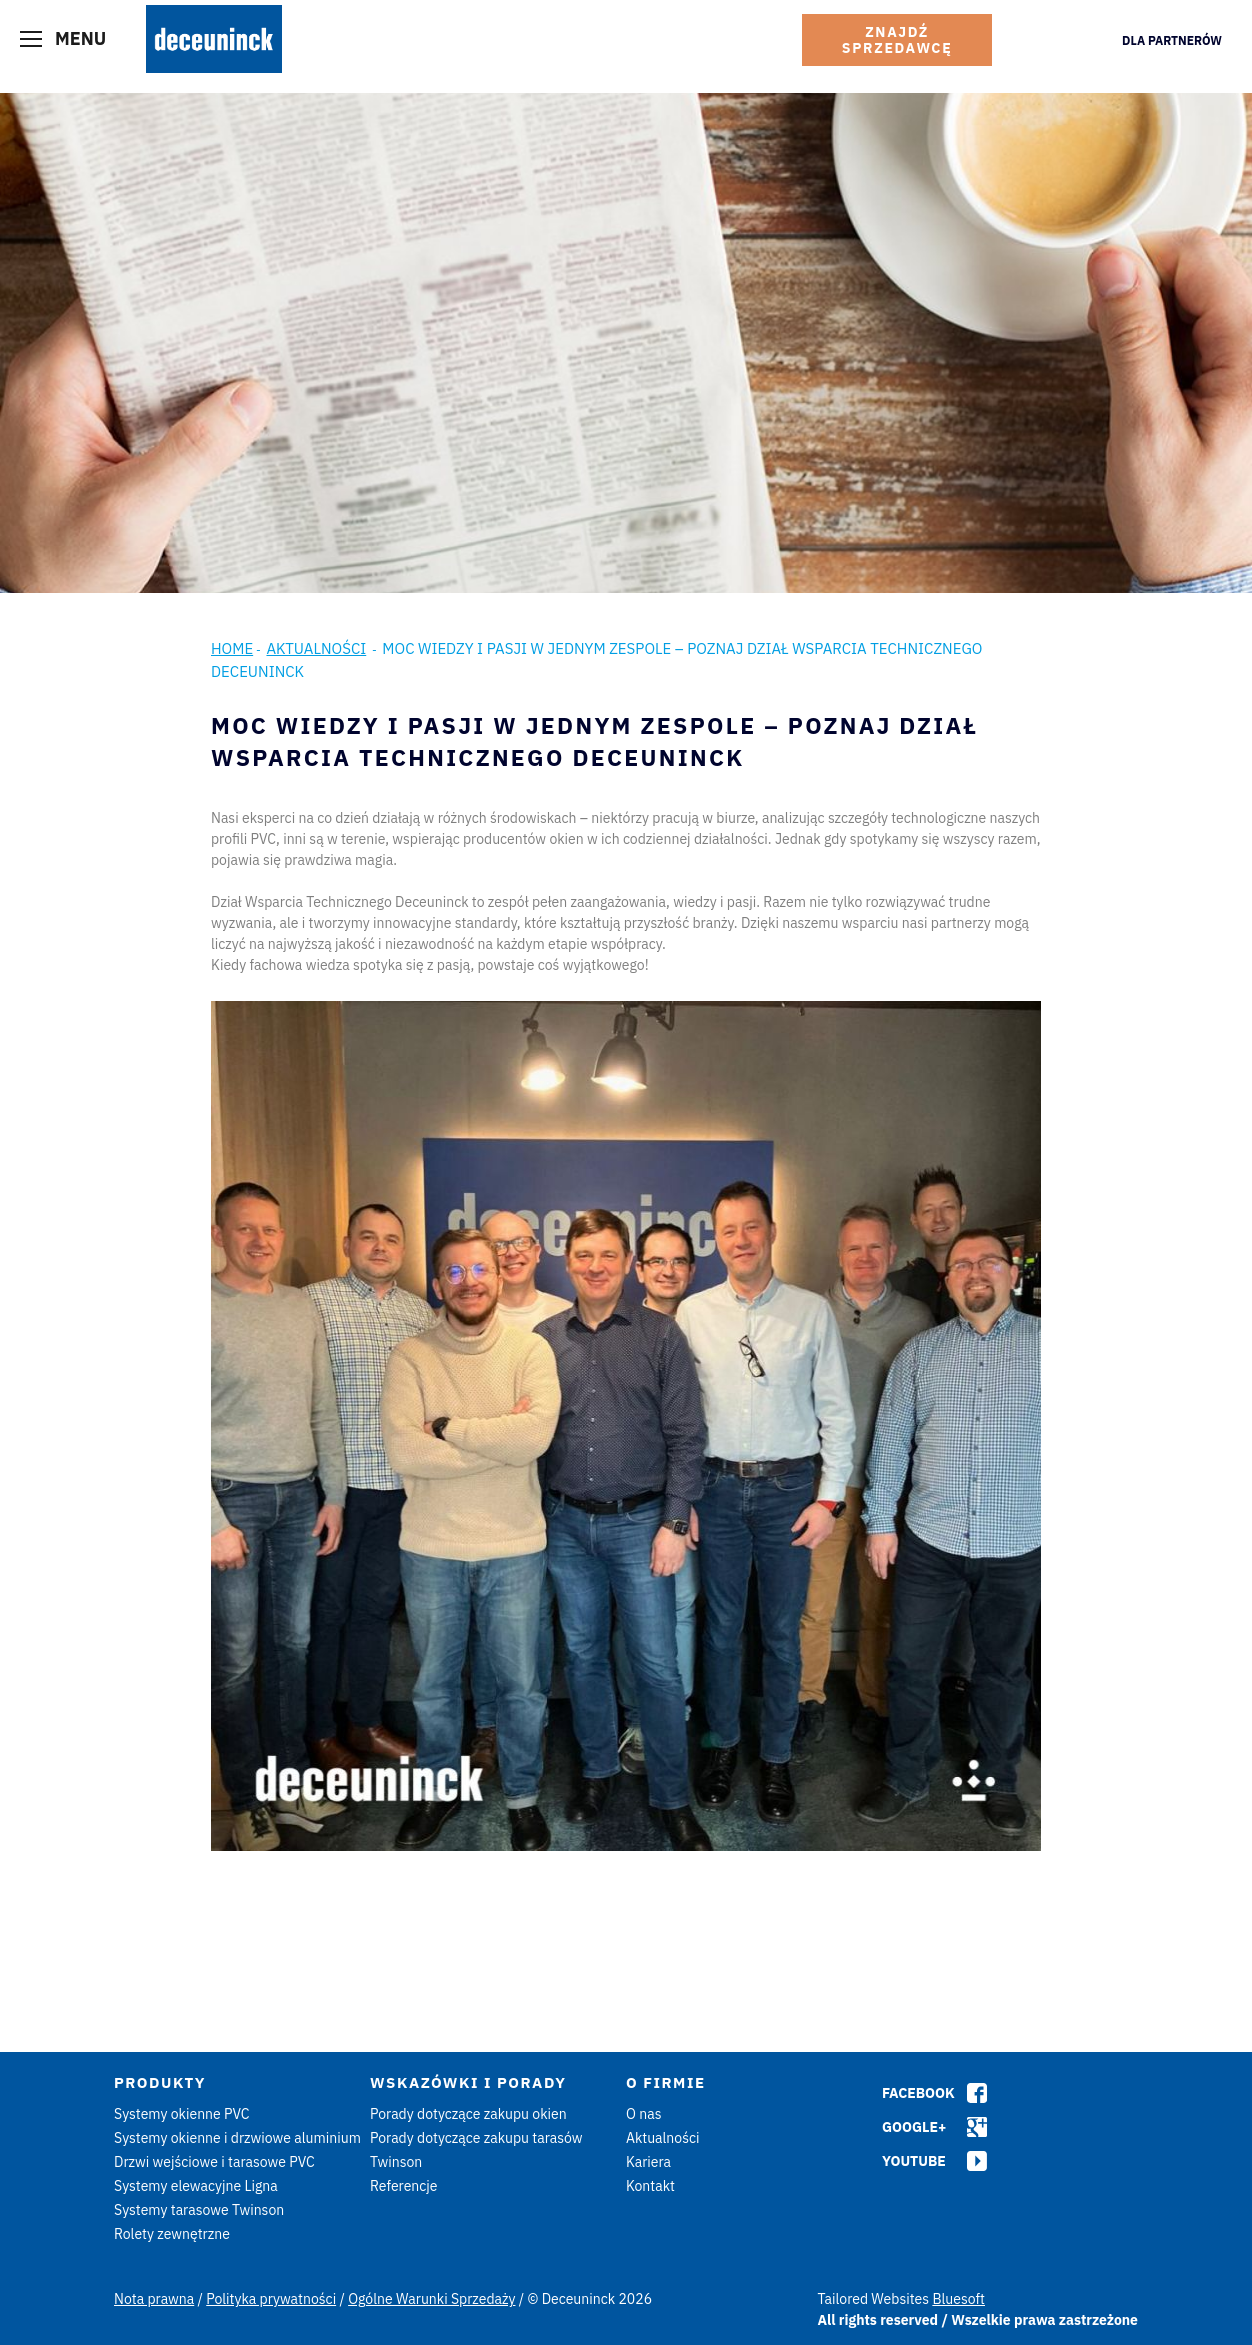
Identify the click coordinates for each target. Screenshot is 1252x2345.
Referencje (404, 2186)
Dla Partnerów (1172, 40)
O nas (643, 2114)
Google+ (914, 2127)
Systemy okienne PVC (182, 2114)
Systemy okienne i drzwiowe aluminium (237, 2138)
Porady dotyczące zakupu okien (468, 2114)
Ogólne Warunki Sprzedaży (431, 2299)
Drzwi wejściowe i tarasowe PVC (214, 2162)
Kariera (648, 2162)
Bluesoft (958, 2299)
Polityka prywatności (271, 2299)
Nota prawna (154, 2299)
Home (232, 648)
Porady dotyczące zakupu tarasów (476, 2138)
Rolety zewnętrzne (172, 2234)
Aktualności (316, 648)
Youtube (914, 2161)
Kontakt (650, 2186)
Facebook (918, 2093)
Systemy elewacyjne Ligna (196, 2186)
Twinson (396, 2162)
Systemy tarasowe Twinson (199, 2210)
